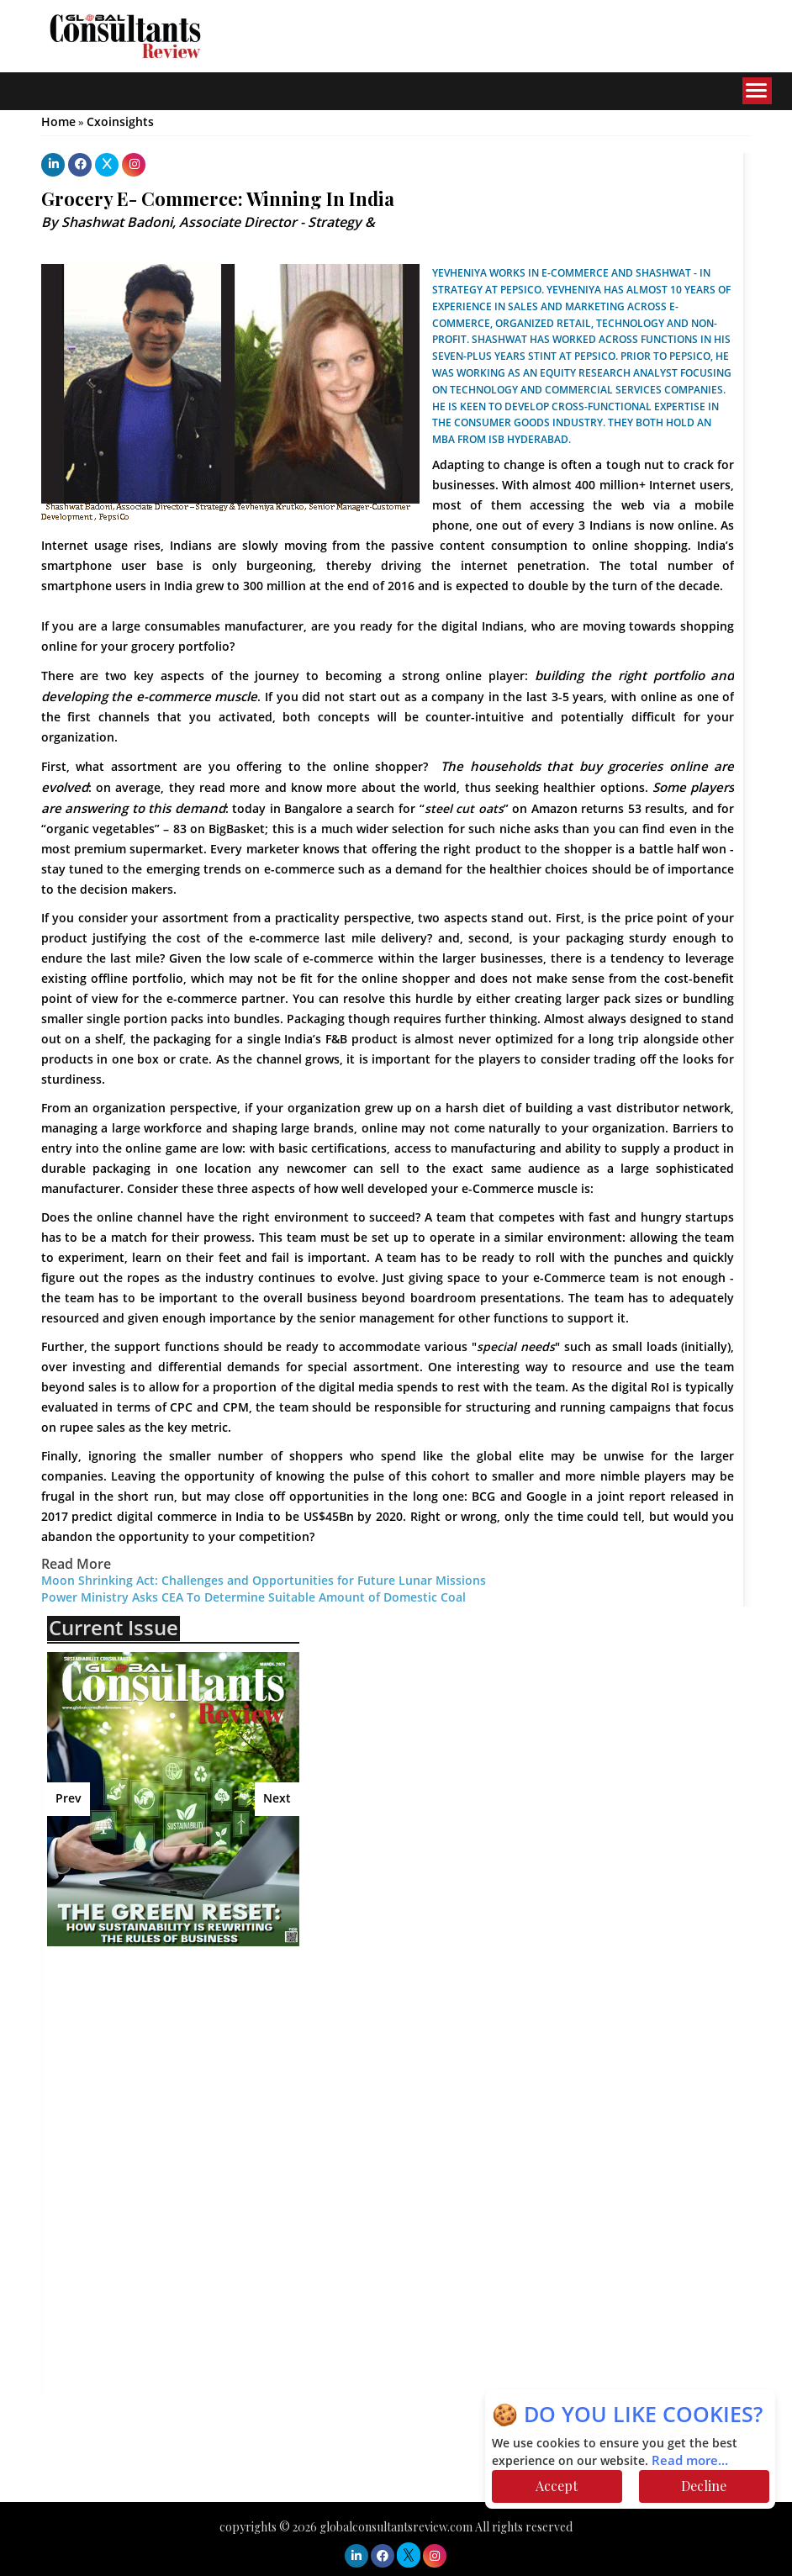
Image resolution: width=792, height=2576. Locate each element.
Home (58, 122)
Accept (557, 2485)
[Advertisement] (194, 2081)
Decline (703, 2485)
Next (277, 1799)
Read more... (690, 2460)
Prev (68, 1799)
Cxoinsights (120, 122)
